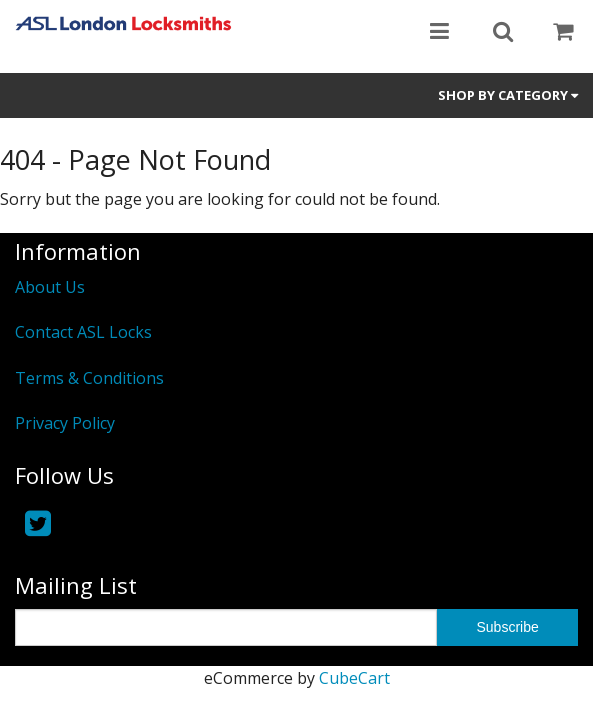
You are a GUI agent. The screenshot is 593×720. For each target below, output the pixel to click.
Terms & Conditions (89, 378)
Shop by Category (508, 95)
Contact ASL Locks (83, 332)
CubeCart (354, 678)
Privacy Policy (65, 423)
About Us (50, 287)
